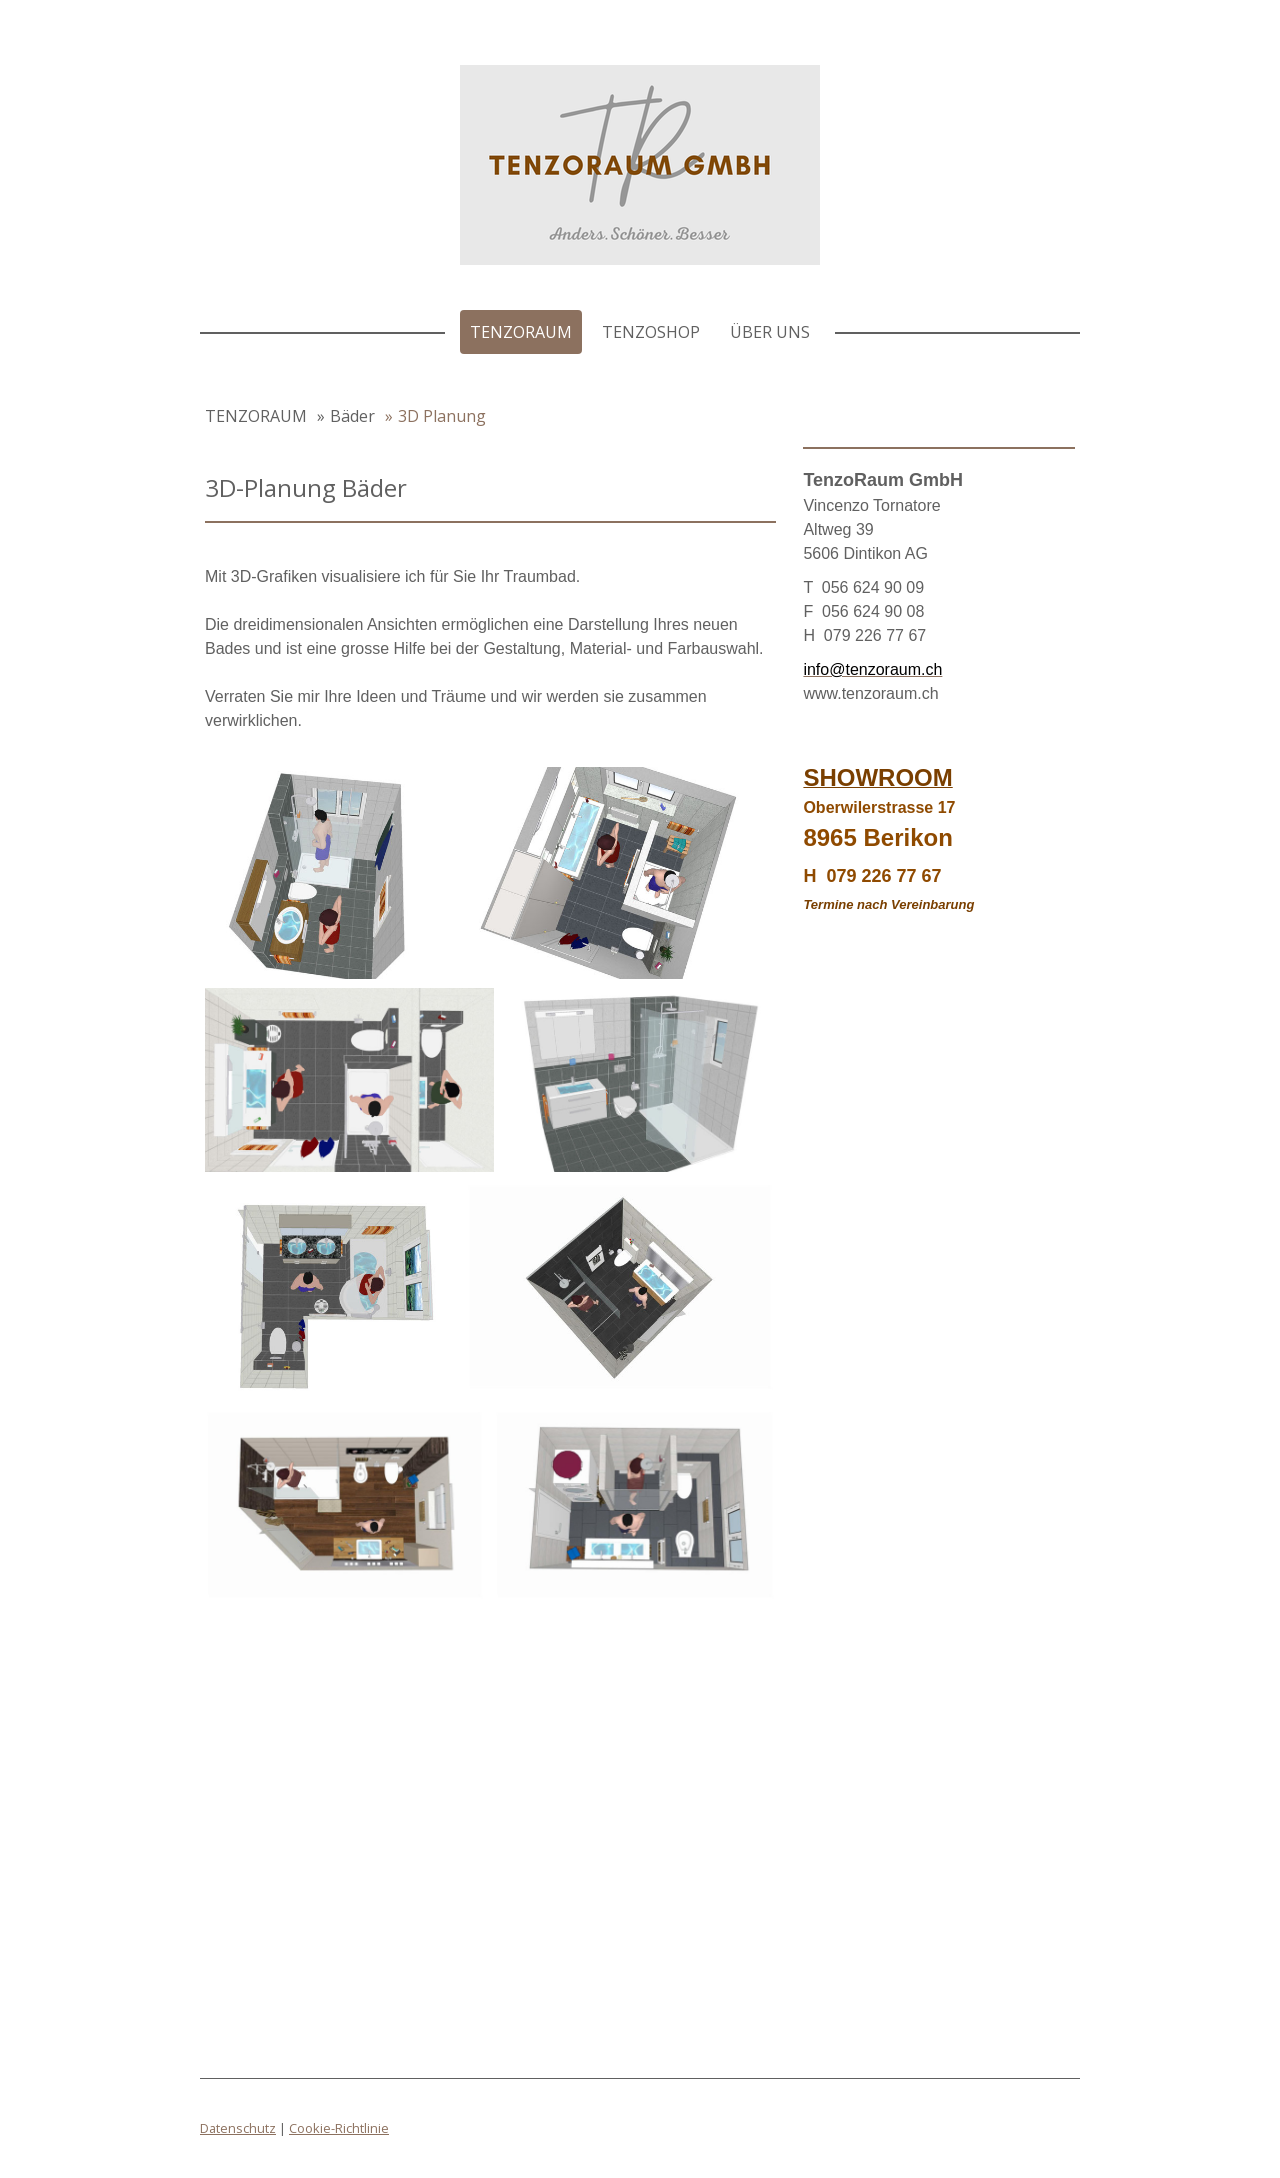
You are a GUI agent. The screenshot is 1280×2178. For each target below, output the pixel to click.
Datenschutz (238, 2128)
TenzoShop (651, 332)
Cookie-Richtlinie (339, 2128)
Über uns (770, 332)
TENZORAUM (521, 332)
